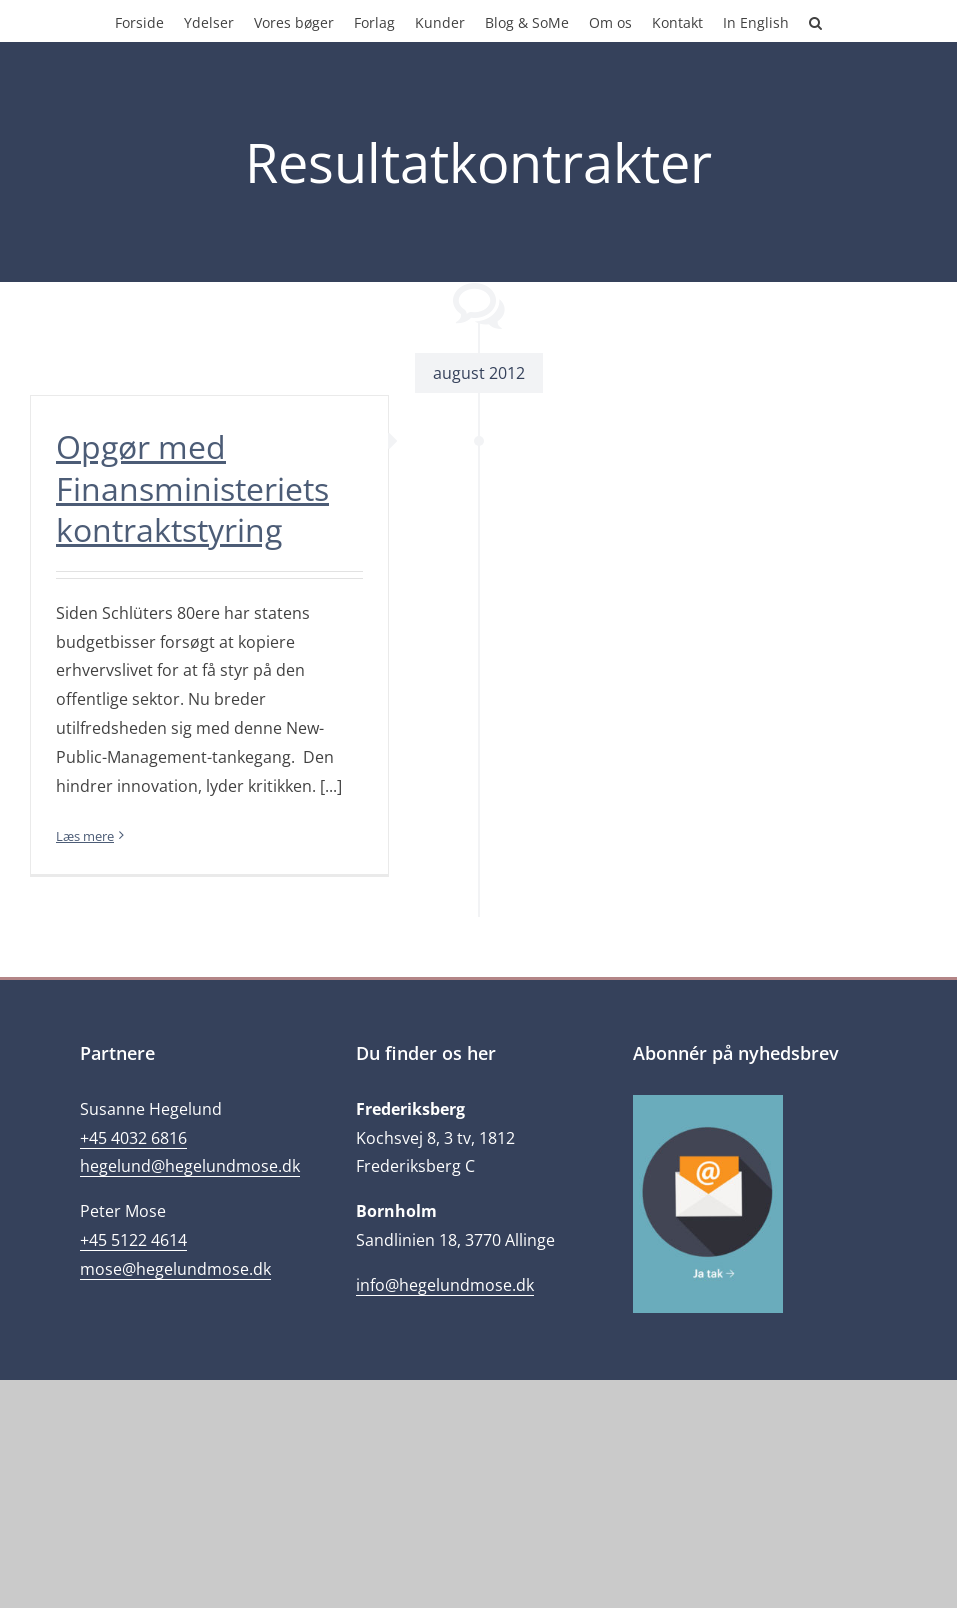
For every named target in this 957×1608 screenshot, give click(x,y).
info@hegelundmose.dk (445, 1285)
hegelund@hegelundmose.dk (190, 1166)
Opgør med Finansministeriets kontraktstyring (192, 488)
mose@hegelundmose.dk (175, 1269)
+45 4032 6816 (133, 1138)
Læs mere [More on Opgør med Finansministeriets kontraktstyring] (85, 836)
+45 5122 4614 (133, 1240)
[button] (815, 21)
